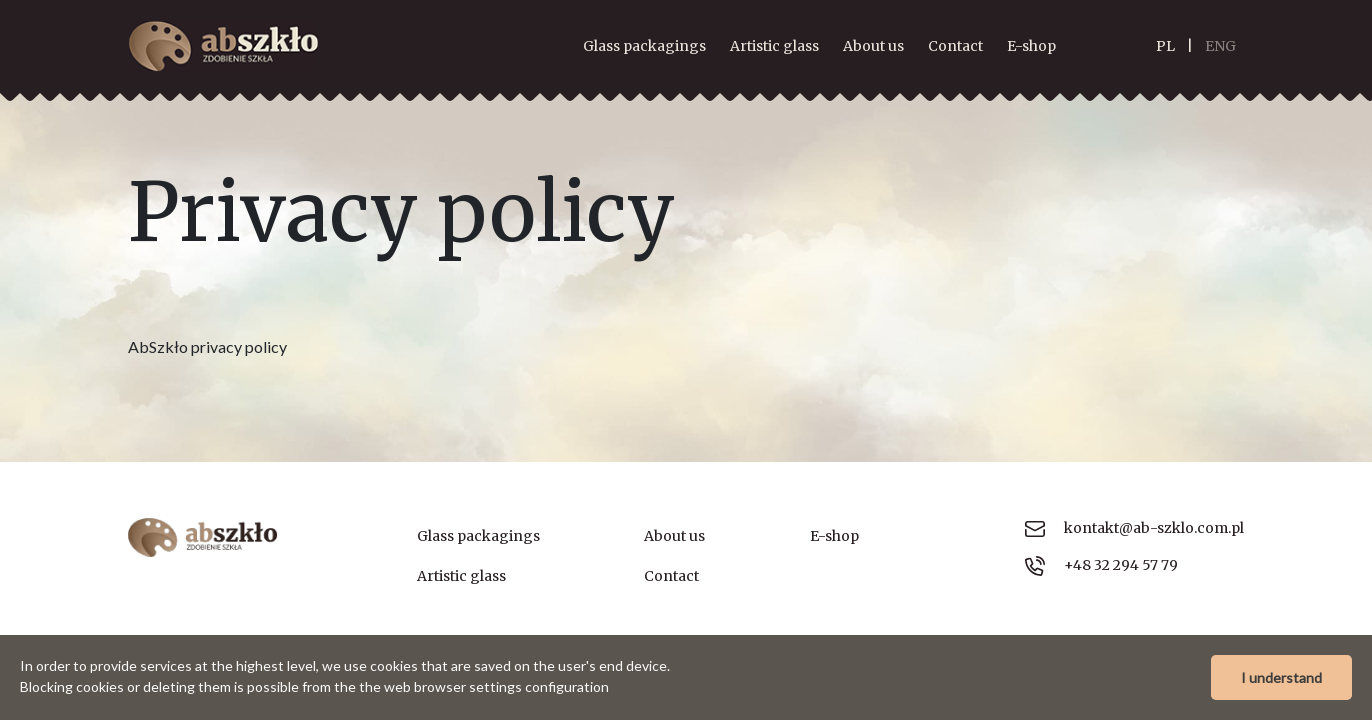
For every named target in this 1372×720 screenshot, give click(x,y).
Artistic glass (774, 46)
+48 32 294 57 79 (1101, 566)
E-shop (1031, 46)
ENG (1220, 46)
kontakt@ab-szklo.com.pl (1134, 528)
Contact (955, 46)
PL (1165, 46)
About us (873, 46)
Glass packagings (644, 46)
